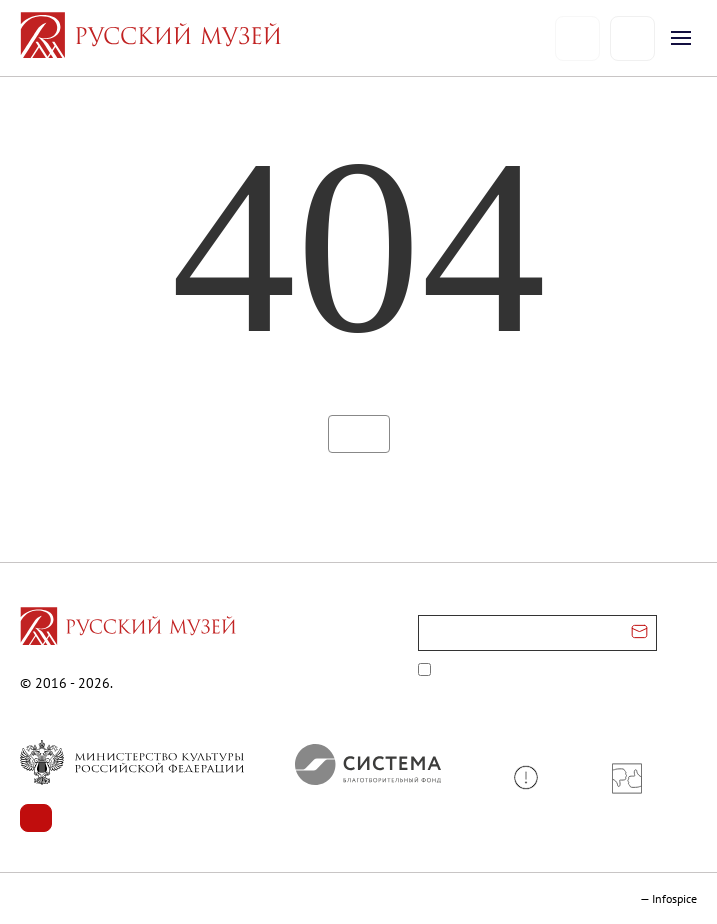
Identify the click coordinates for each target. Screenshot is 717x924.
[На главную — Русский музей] (287, 38)
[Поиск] (632, 38)
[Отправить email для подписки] (639, 633)
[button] (533, 777)
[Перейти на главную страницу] (128, 629)
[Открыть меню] (681, 38)
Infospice (674, 898)
